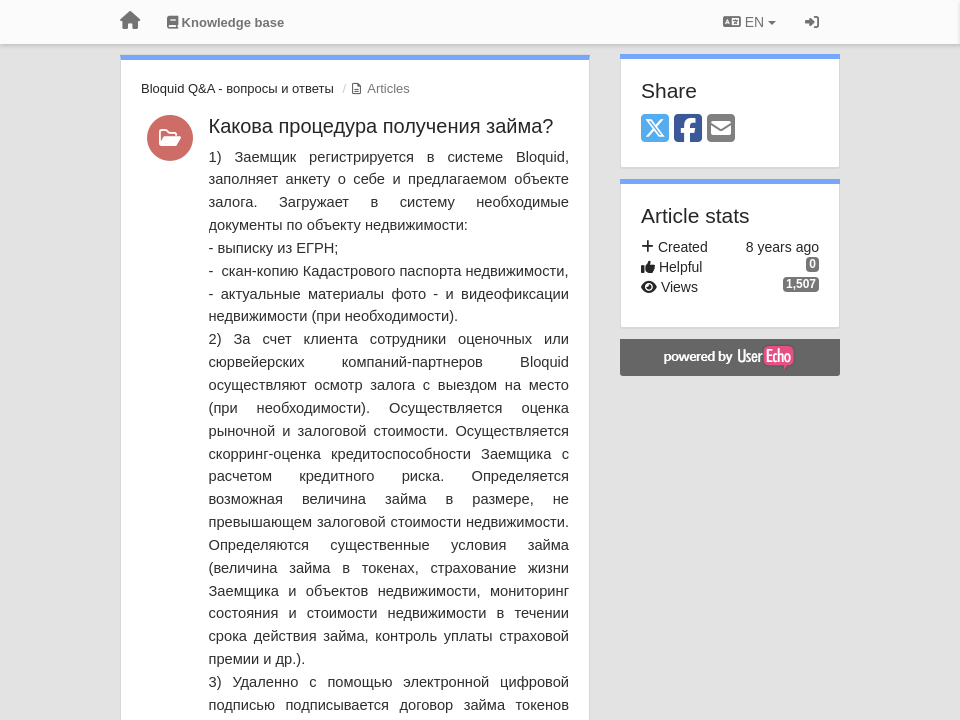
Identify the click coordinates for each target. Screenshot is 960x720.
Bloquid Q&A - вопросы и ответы (237, 88)
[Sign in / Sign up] (812, 22)
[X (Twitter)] (655, 129)
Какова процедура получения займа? (381, 126)
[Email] (721, 129)
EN (749, 22)
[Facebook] (688, 129)
